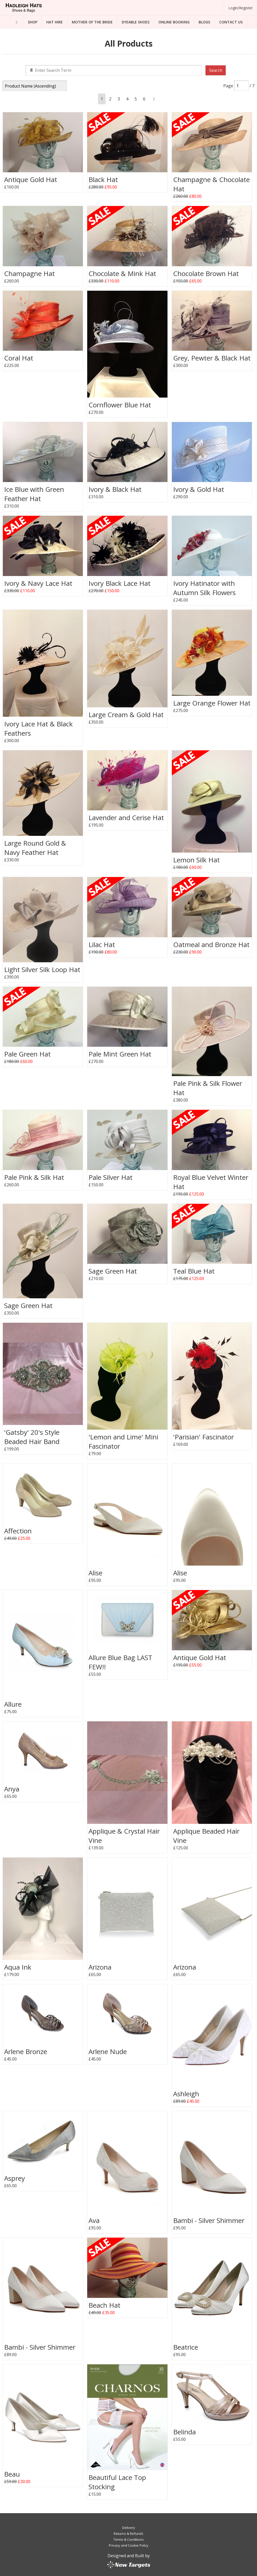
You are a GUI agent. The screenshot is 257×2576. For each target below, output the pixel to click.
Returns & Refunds (128, 2533)
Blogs (204, 22)
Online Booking (174, 22)
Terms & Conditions (128, 2539)
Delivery (128, 2527)
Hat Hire (54, 22)
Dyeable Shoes (135, 22)
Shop (32, 22)
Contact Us (231, 22)
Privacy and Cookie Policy (128, 2545)
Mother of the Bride (92, 22)
